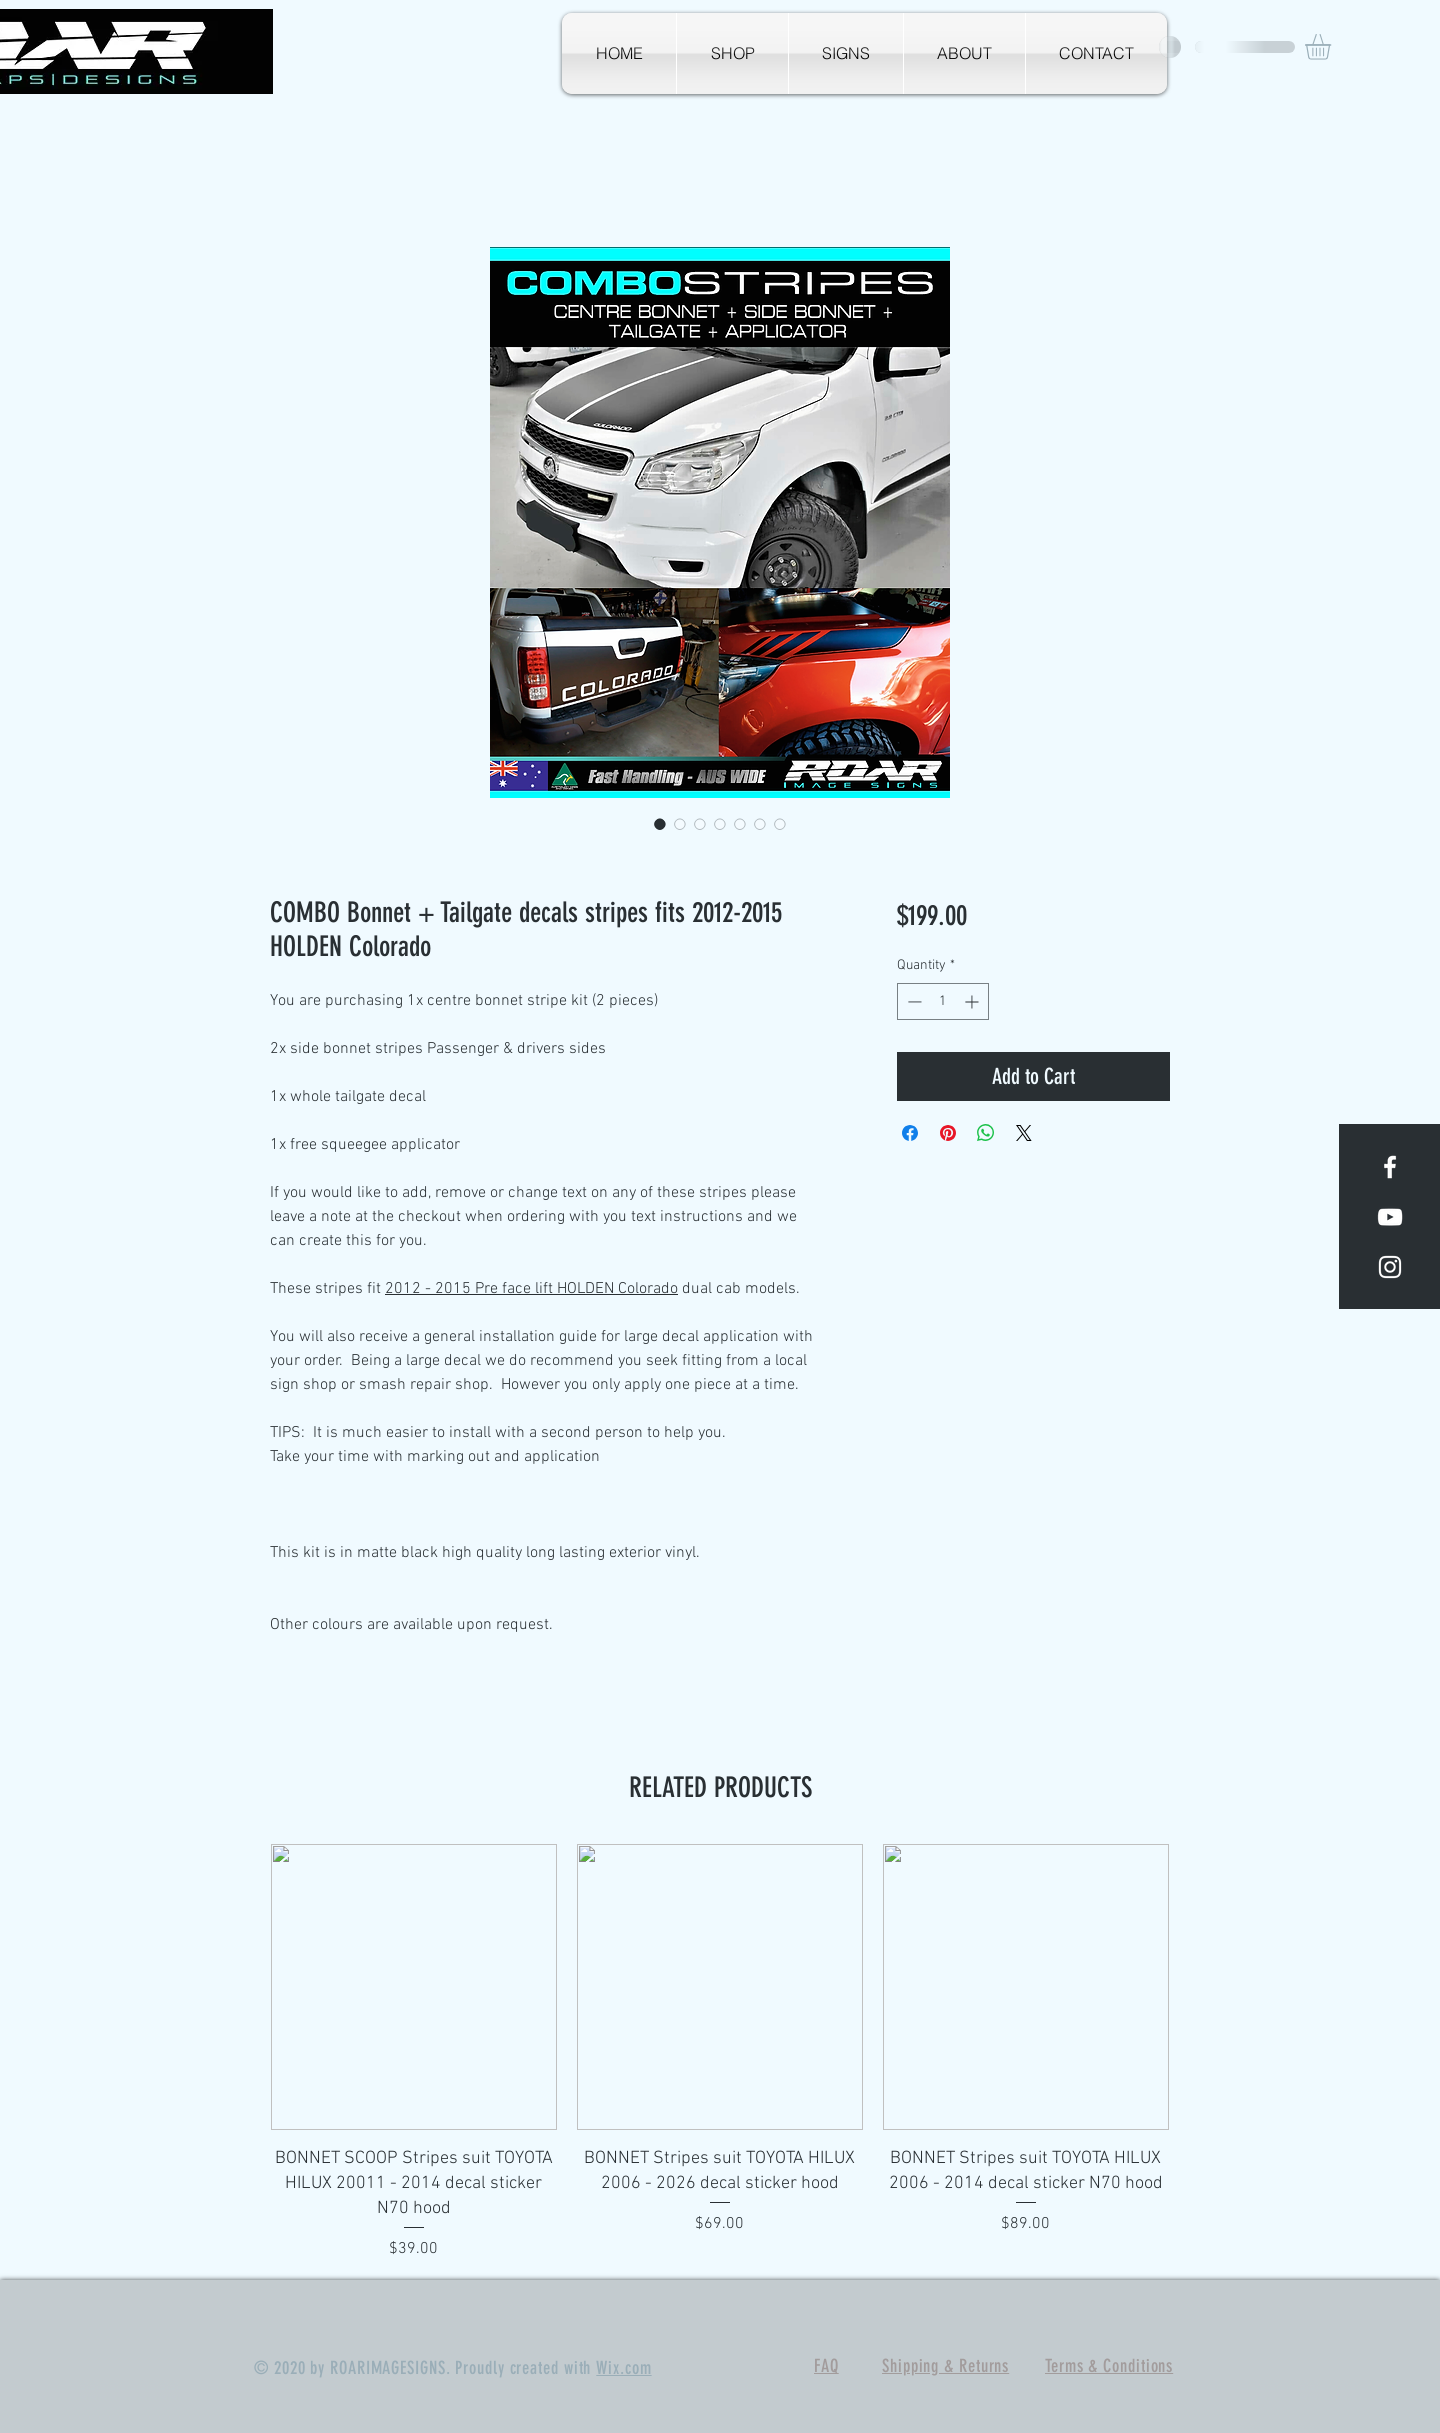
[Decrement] (912, 1001)
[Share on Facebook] (910, 1133)
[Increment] (973, 1001)
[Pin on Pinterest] (948, 1133)
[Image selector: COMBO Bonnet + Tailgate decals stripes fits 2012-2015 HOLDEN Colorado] (660, 824)
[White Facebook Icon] (1390, 1167)
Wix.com (623, 2368)
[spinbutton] (943, 1001)
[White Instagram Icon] (1390, 1267)
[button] (1333, 47)
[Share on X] (1024, 1133)
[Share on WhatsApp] (986, 1133)
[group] (720, 2052)
